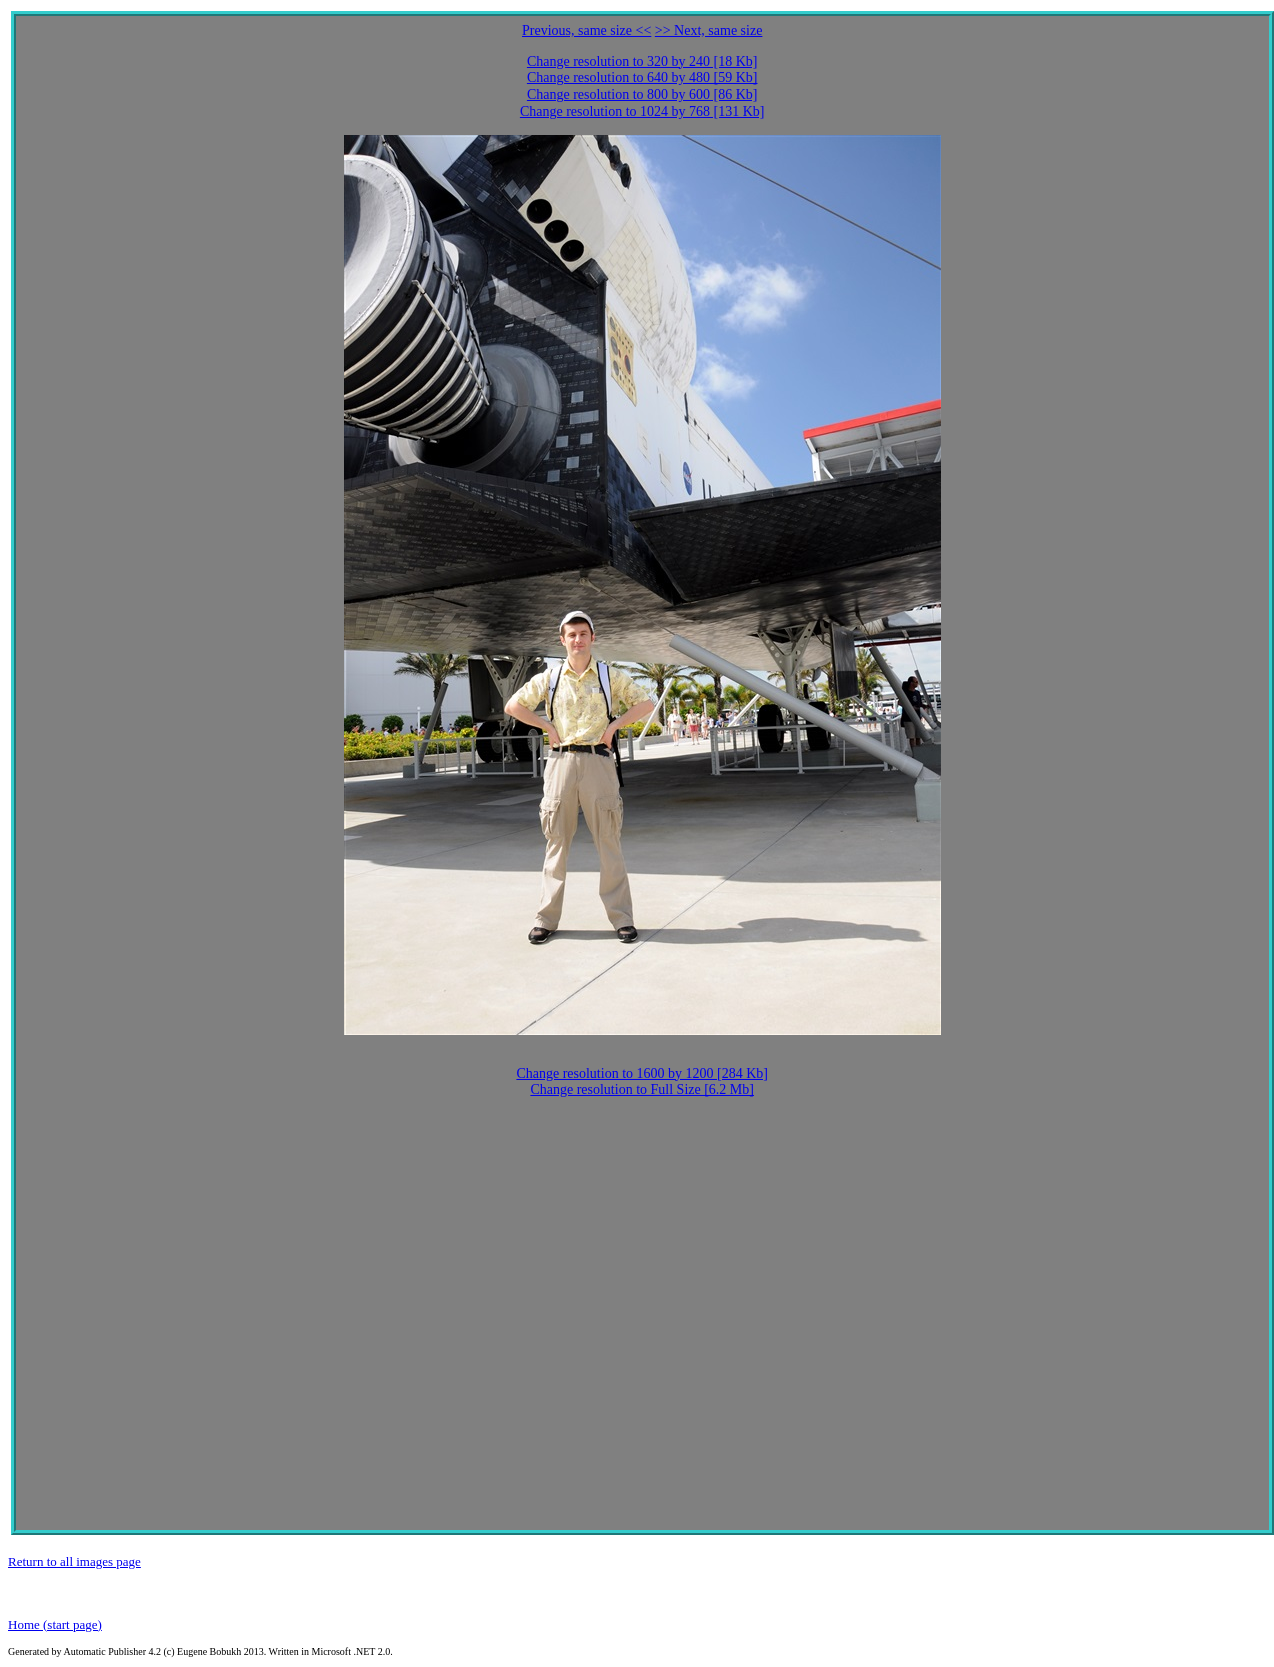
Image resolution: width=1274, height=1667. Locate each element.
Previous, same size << (586, 30)
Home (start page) (55, 1624)
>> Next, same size (709, 30)
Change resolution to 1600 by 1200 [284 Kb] (642, 1073)
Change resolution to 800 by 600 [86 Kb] (642, 94)
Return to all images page (74, 1561)
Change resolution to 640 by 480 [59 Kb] (642, 77)
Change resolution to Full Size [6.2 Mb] (642, 1089)
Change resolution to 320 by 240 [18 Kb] (642, 61)
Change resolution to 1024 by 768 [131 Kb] (642, 111)
